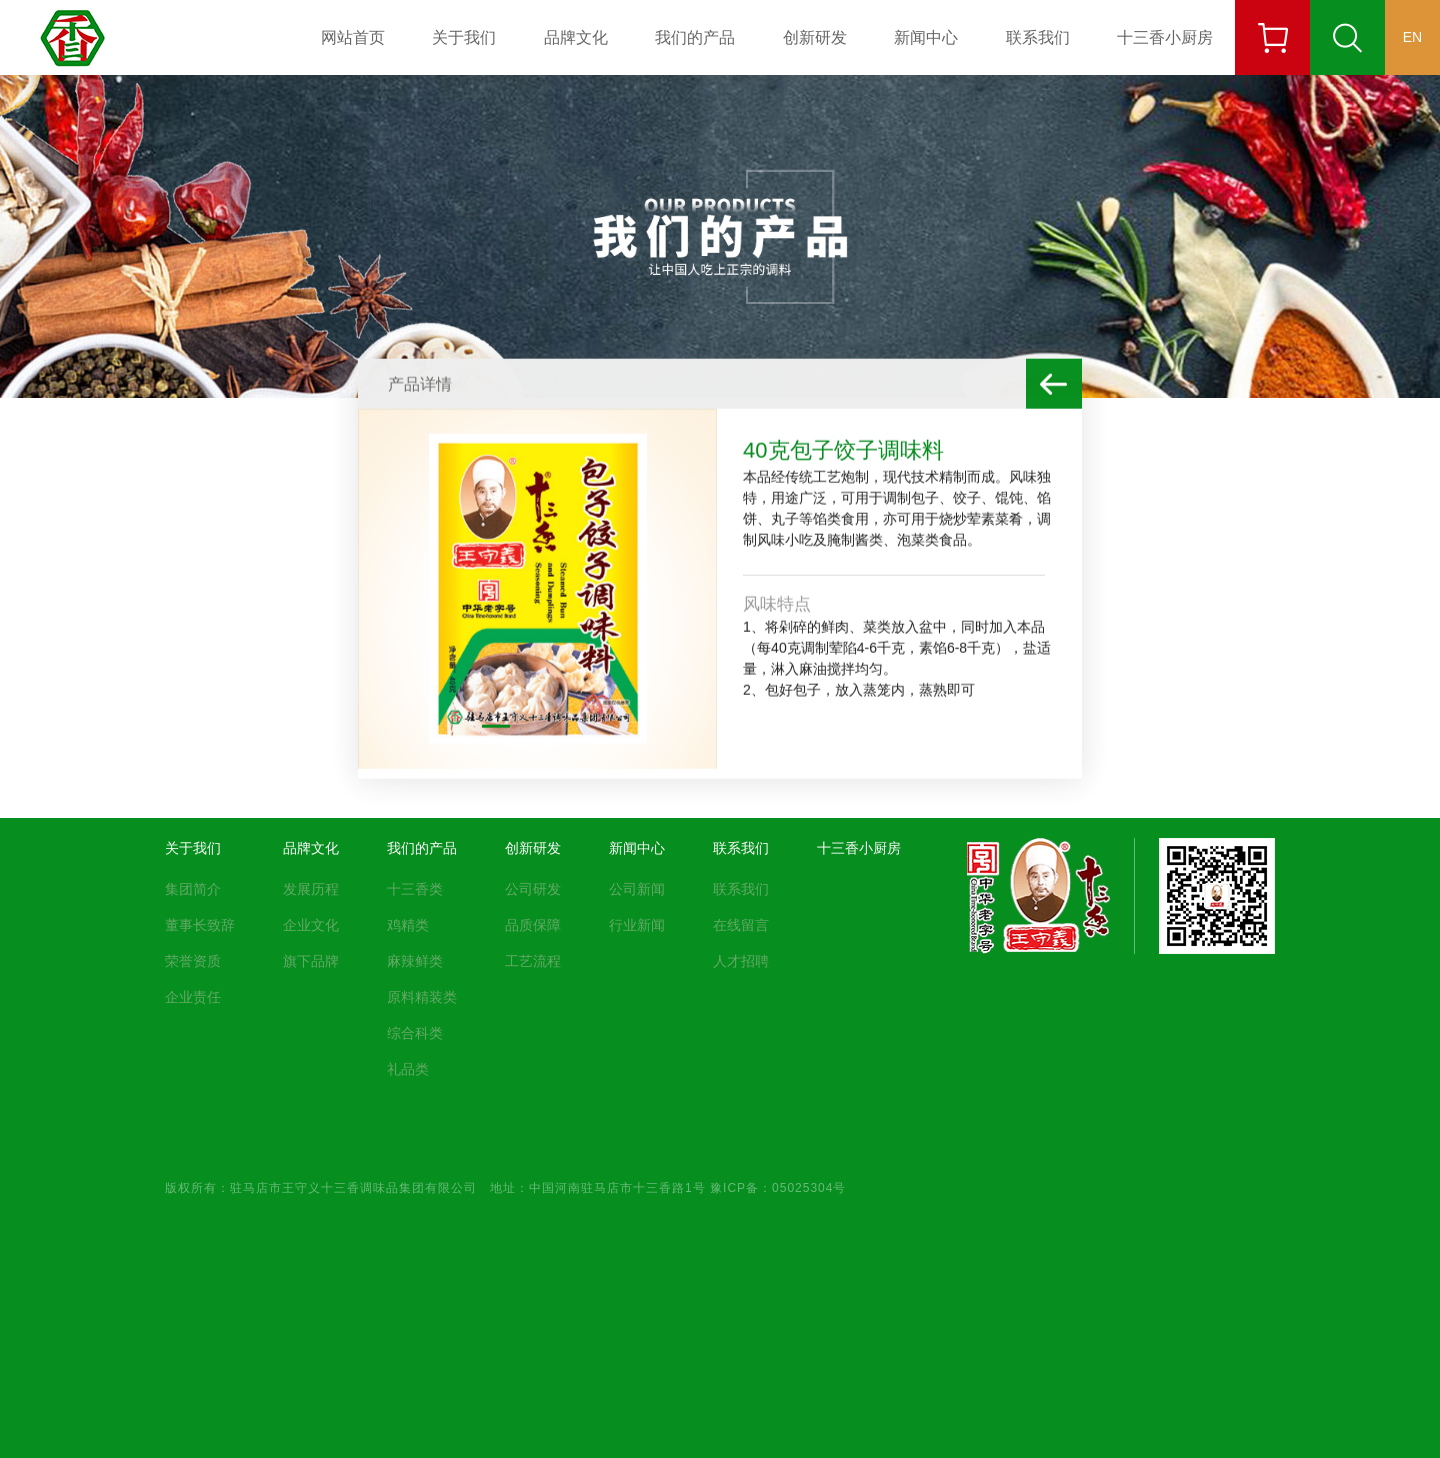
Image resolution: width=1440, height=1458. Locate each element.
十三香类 (415, 889)
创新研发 (815, 37)
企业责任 (193, 997)
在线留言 (741, 925)
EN (1412, 37)
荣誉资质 (193, 961)
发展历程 (311, 889)
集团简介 (193, 889)
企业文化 (311, 925)
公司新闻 (637, 889)
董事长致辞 (200, 925)
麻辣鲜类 (415, 961)
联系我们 (1038, 37)
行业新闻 (637, 925)
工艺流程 (533, 961)
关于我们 (464, 37)
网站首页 (353, 37)
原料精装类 (422, 997)
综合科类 (415, 1033)
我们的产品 (695, 37)
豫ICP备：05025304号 (778, 1187)
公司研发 (533, 889)
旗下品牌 (311, 961)
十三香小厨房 (1165, 37)
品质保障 (533, 925)
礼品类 (408, 1069)
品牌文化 (576, 37)
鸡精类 (408, 925)
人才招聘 (741, 961)
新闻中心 (926, 37)
